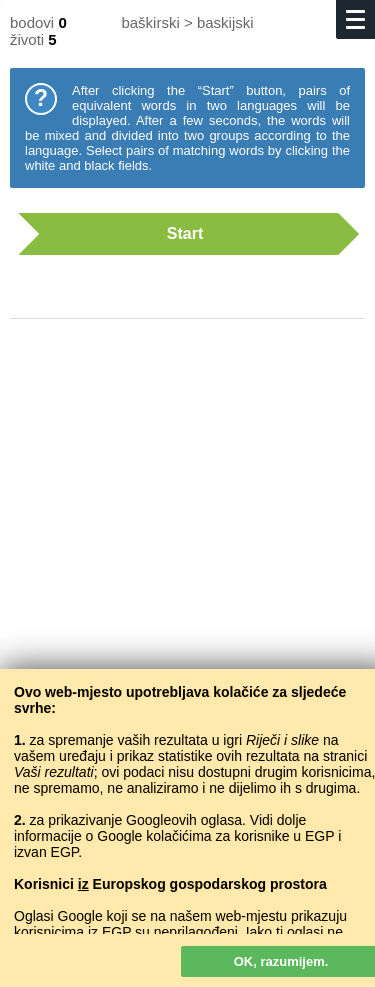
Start (178, 234)
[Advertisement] (187, 542)
